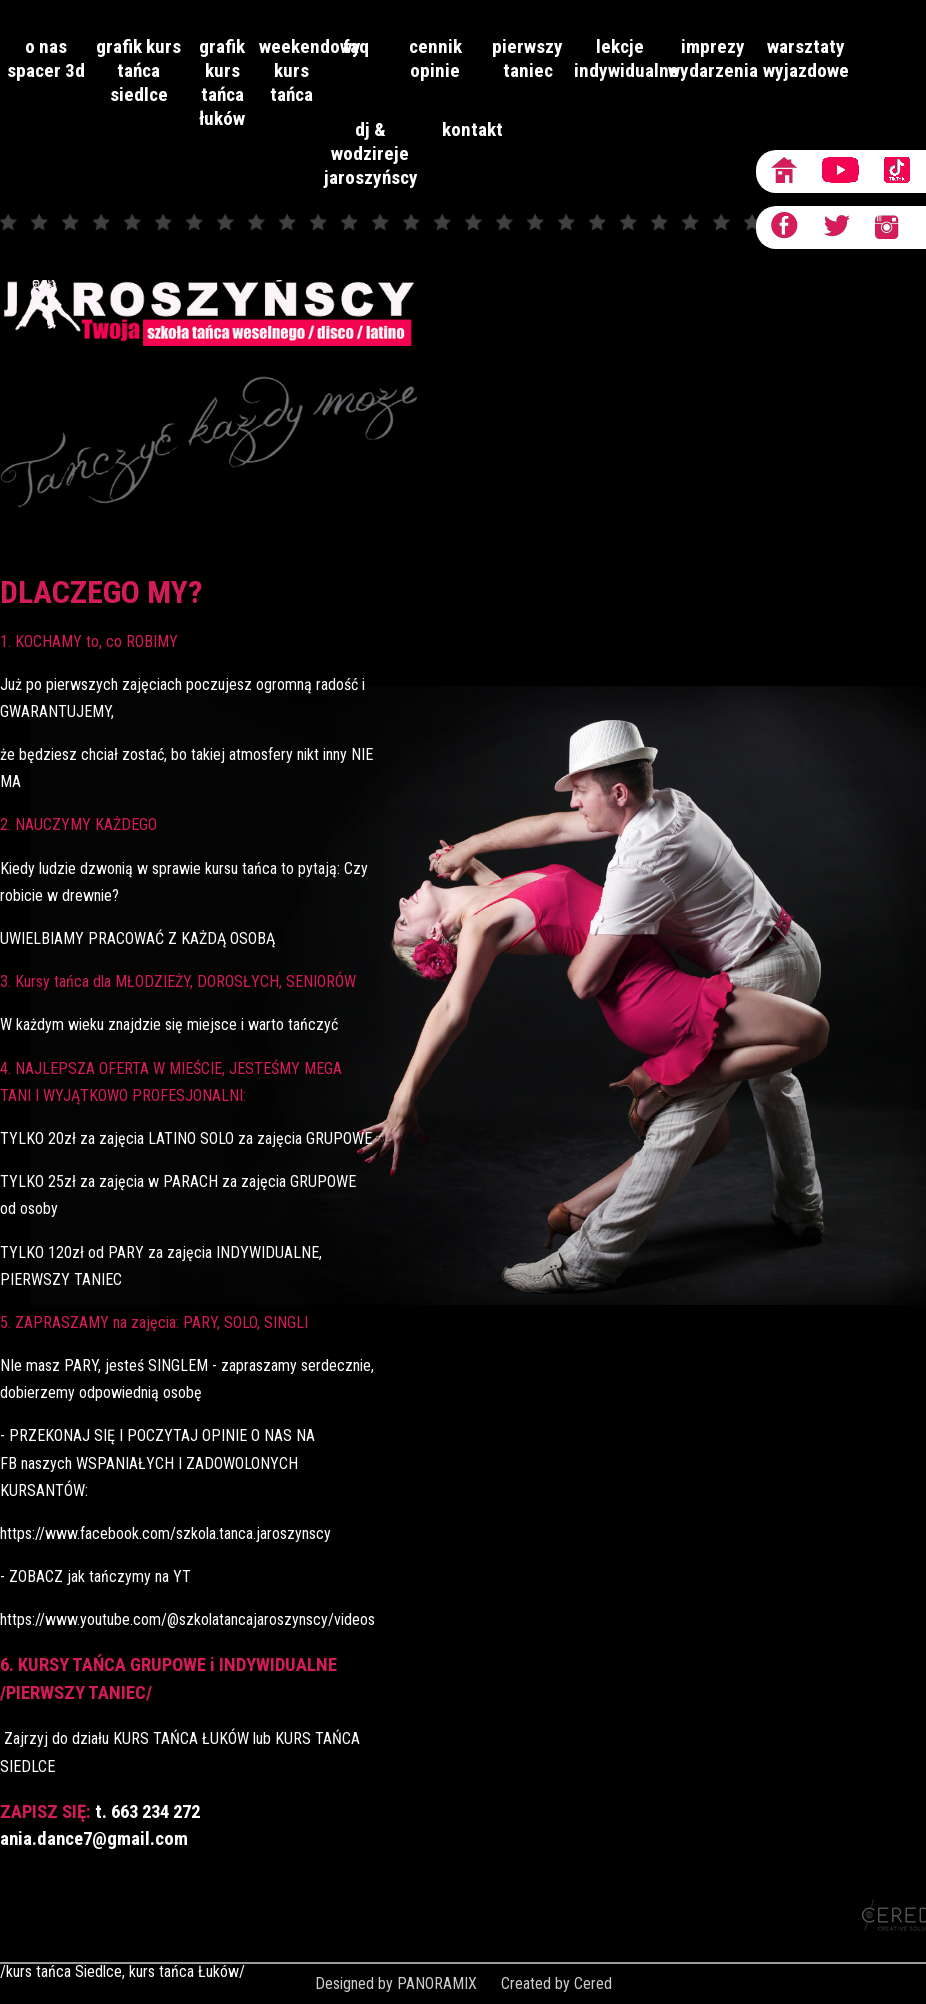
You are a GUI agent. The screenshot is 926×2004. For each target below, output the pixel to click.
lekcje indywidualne (620, 58)
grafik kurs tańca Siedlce (138, 70)
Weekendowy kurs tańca (291, 70)
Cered (593, 1983)
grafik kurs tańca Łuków (222, 82)
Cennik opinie (435, 58)
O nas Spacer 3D (46, 58)
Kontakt (472, 129)
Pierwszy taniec (527, 58)
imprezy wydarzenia (713, 58)
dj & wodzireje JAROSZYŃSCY (370, 153)
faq (356, 46)
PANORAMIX (437, 1983)
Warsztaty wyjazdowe (806, 58)
